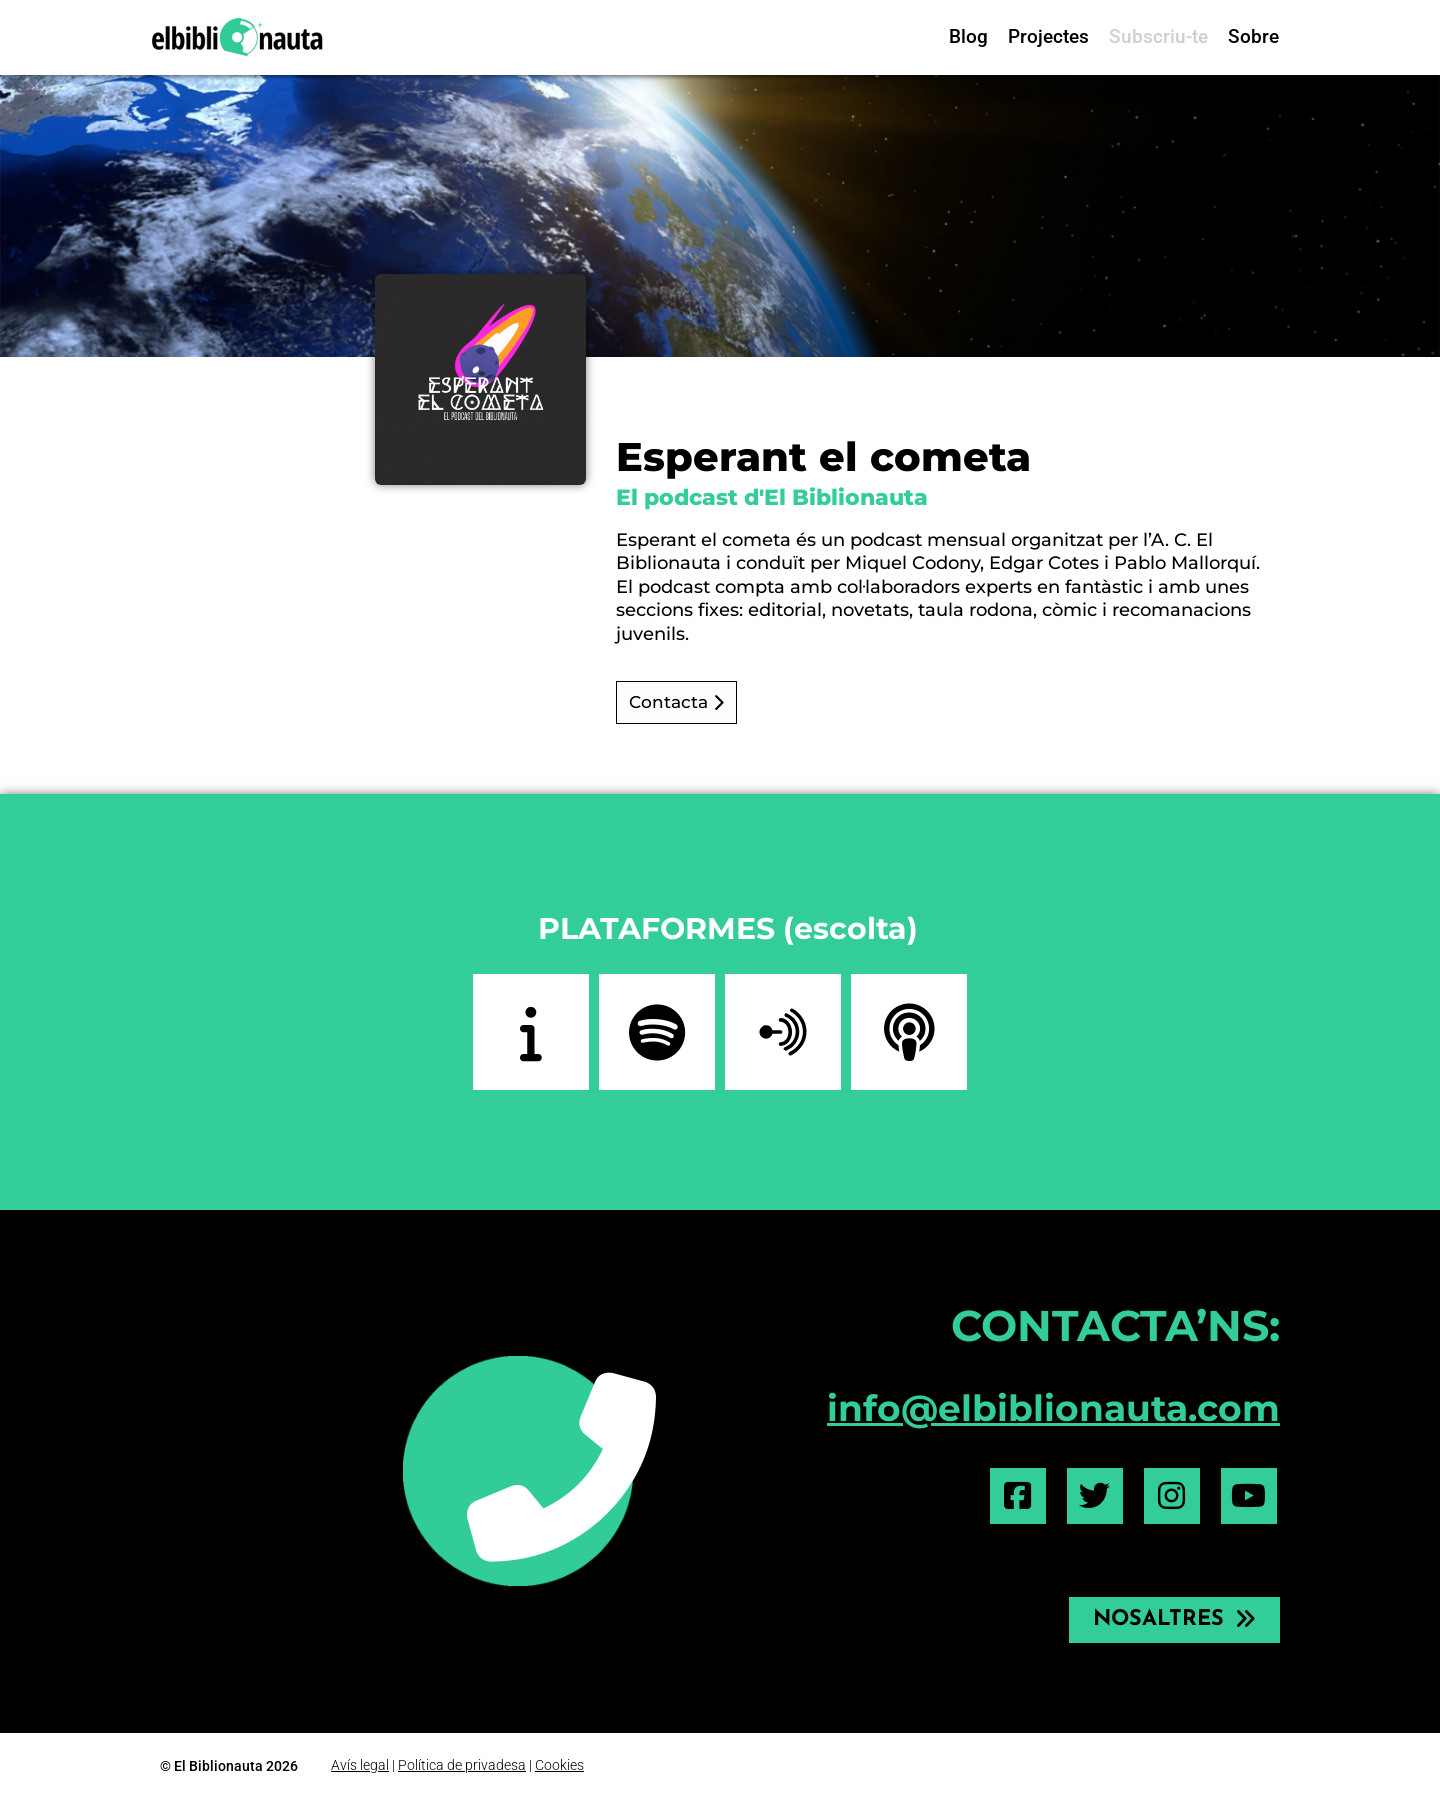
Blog (968, 36)
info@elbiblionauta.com (1053, 1408)
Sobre (1253, 36)
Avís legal (360, 1765)
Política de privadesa (462, 1765)
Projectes (1048, 36)
